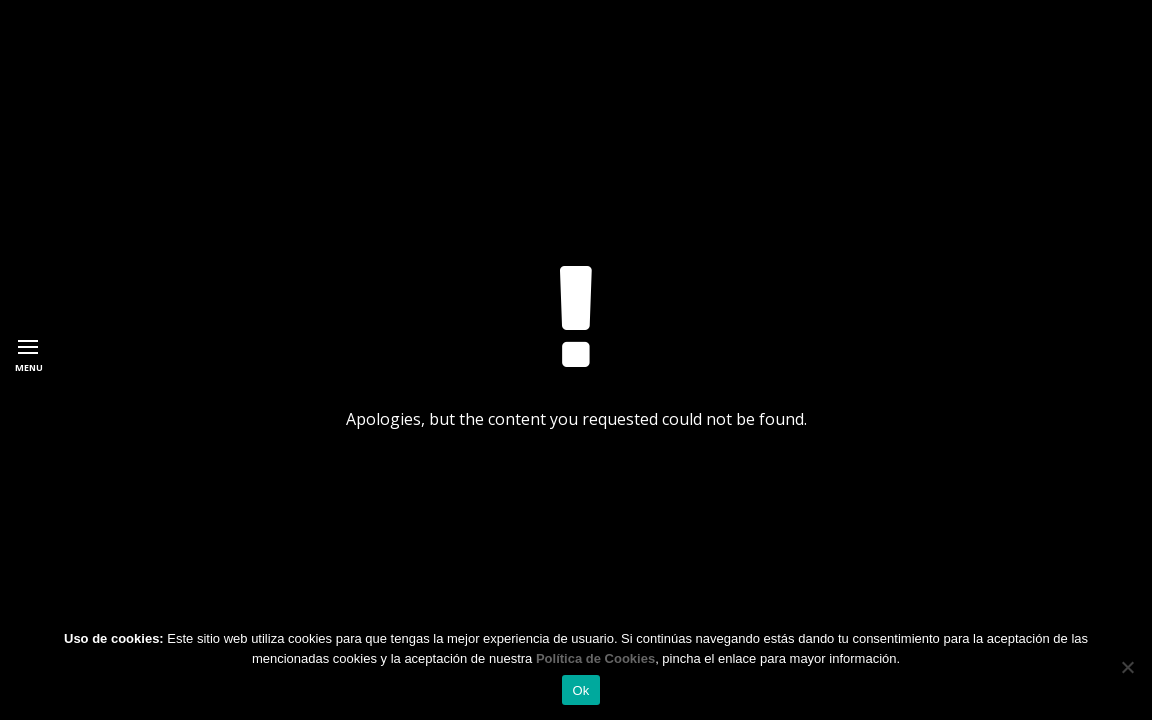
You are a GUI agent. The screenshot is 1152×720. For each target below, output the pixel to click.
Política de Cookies (595, 658)
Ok (580, 690)
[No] (1127, 667)
